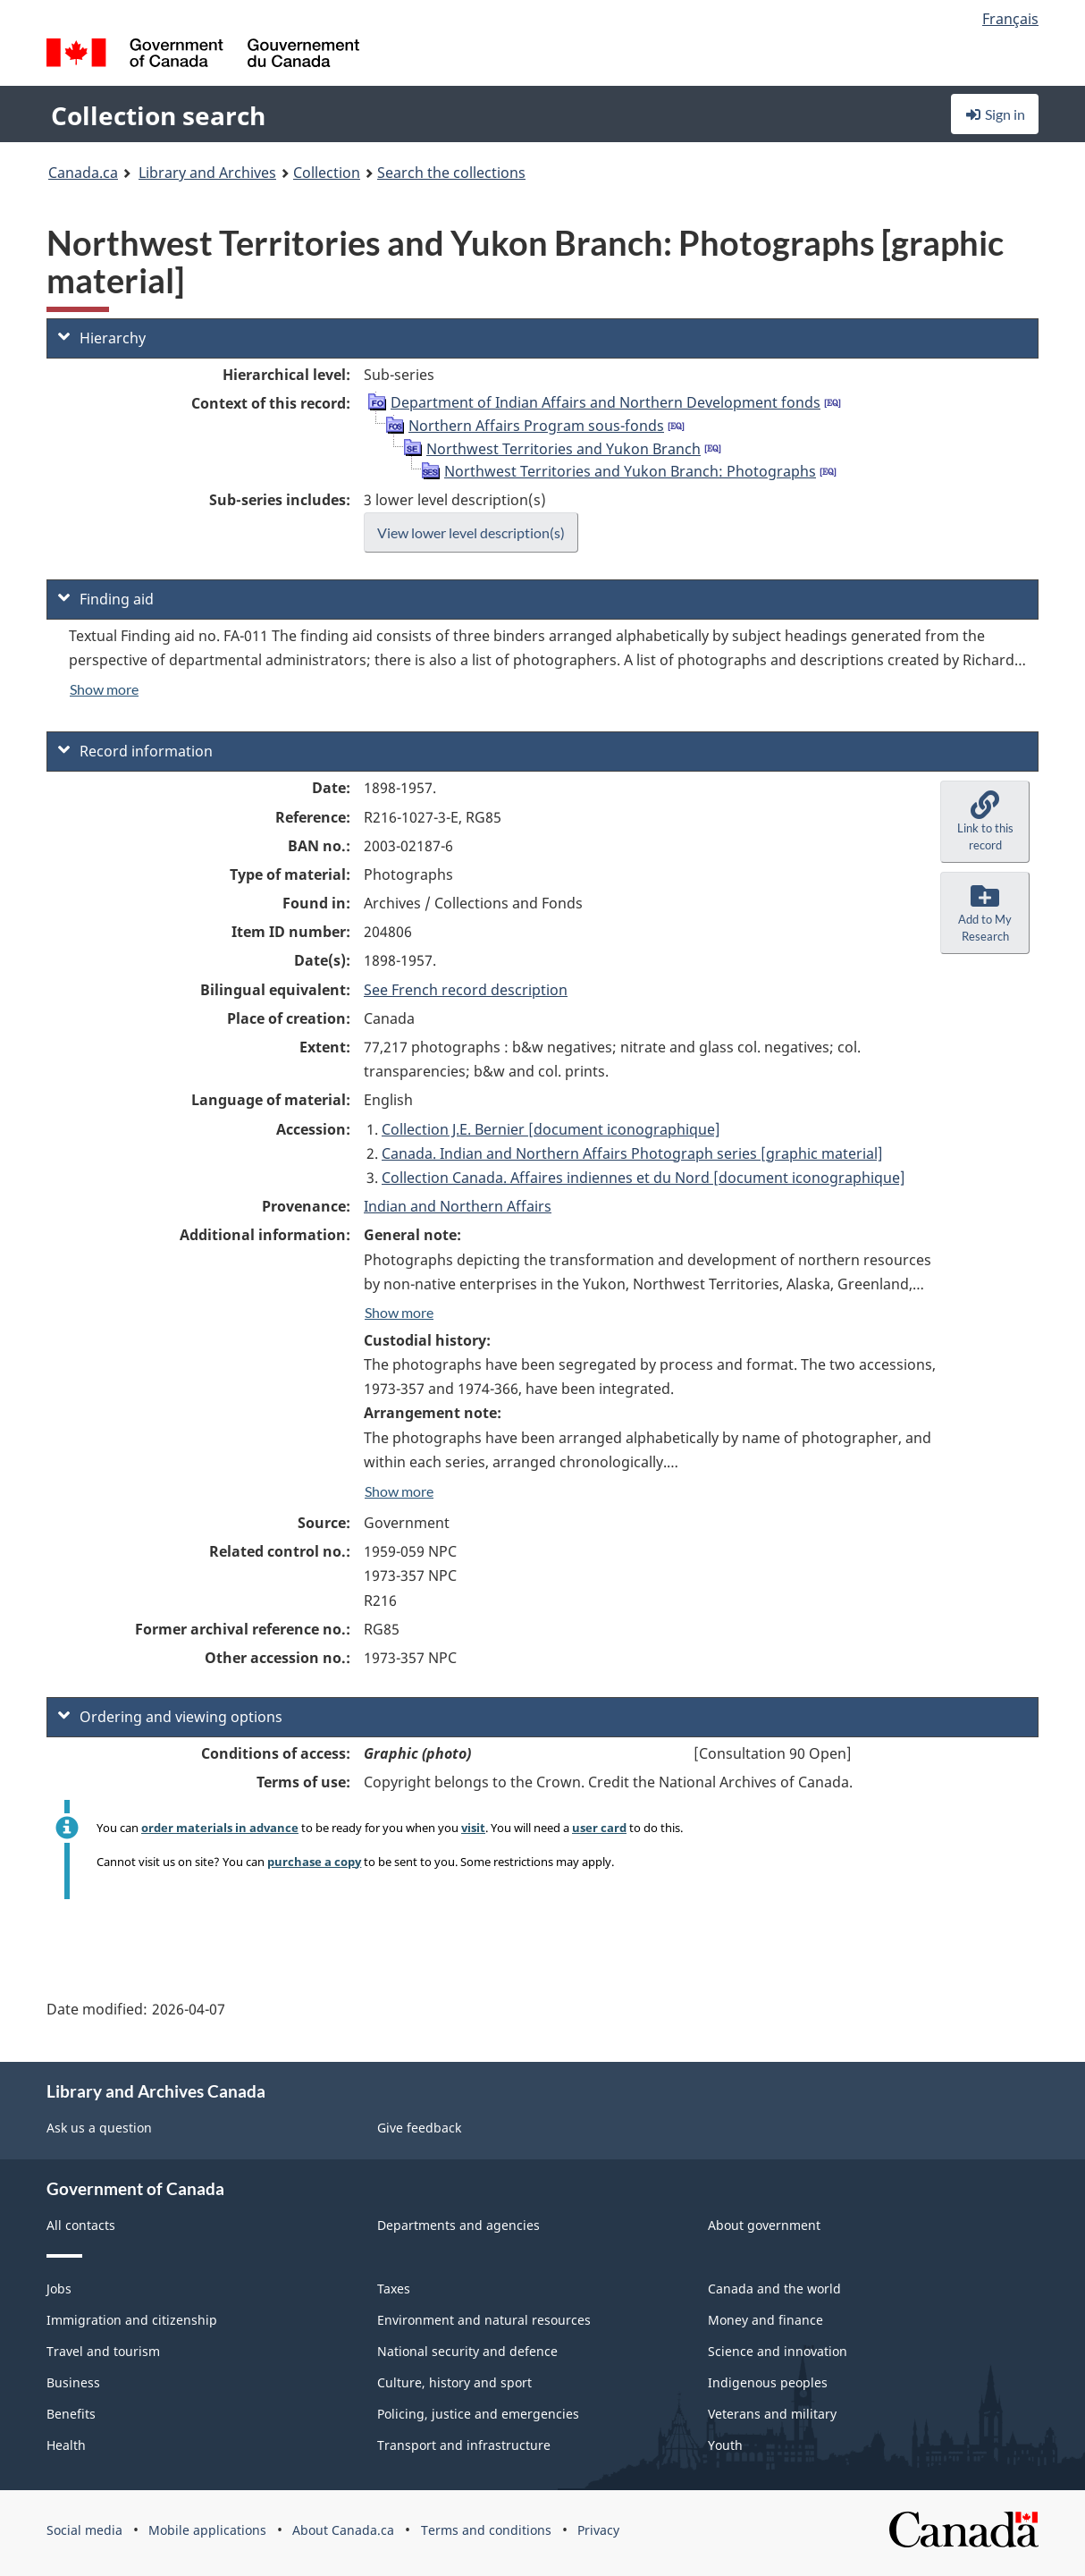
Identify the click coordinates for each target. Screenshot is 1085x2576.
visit (473, 1828)
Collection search (158, 115)
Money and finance (765, 2319)
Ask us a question (99, 2127)
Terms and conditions (486, 2529)
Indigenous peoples (768, 2382)
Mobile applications (207, 2529)
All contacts (80, 2225)
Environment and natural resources (484, 2319)
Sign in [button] (994, 114)
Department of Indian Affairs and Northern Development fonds (605, 402)
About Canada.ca (343, 2529)
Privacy (598, 2529)
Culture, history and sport (454, 2382)
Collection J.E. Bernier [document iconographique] (551, 1129)
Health (66, 2445)
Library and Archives (207, 172)
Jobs (58, 2288)
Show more (104, 688)
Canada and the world (774, 2288)
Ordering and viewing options (170, 1717)
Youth (725, 2445)
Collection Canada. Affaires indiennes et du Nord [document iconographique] (643, 1177)
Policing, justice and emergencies (478, 2413)
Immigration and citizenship (131, 2319)
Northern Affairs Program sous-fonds (536, 425)
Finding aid (106, 599)
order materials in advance (220, 1828)
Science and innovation (777, 2351)
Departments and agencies (458, 2225)
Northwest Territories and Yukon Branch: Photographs (630, 471)
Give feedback (419, 2127)
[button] (985, 822)
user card (599, 1828)
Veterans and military (772, 2413)
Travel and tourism (103, 2351)
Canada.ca (83, 172)
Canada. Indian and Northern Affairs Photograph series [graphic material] (632, 1153)
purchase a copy (314, 1862)
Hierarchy (102, 338)
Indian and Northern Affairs (457, 1206)
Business (73, 2382)
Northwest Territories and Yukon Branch (563, 449)
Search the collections (451, 172)
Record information (135, 751)
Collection (326, 172)
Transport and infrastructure (464, 2445)
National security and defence (467, 2351)
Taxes (393, 2288)
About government (764, 2225)
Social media (84, 2529)
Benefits (71, 2413)
